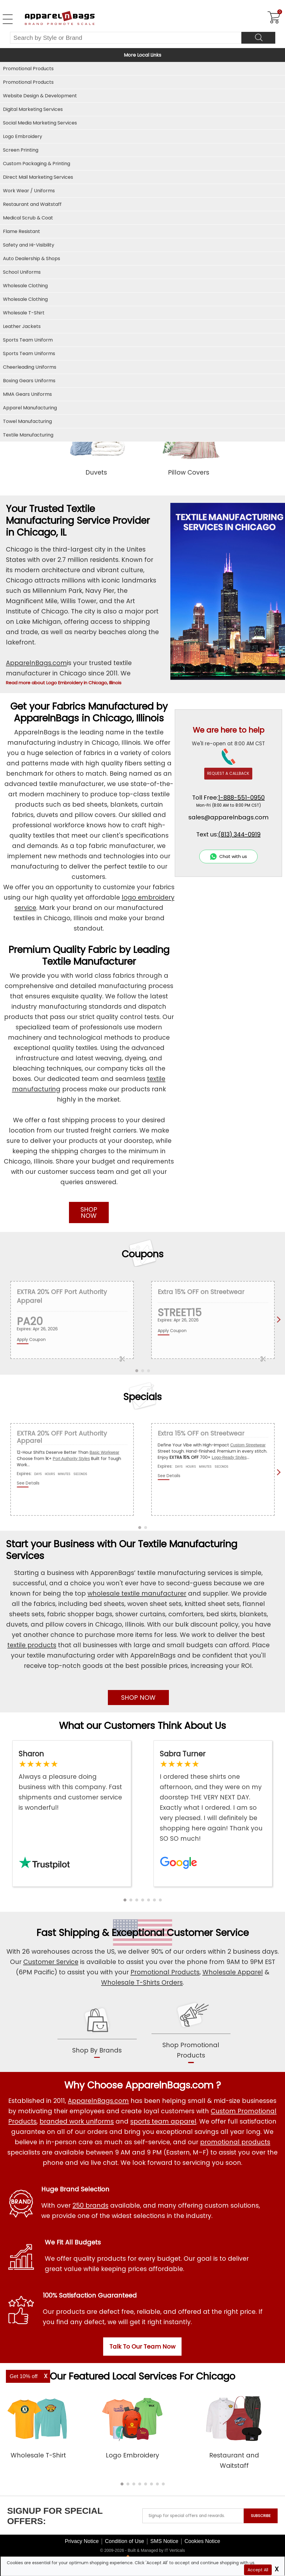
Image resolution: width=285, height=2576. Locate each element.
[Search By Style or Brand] (125, 38)
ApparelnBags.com (36, 663)
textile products (31, 1645)
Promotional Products (28, 82)
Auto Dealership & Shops (31, 258)
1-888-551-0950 (241, 797)
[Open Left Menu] (8, 19)
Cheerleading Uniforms (29, 367)
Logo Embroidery (22, 136)
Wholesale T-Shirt (24, 312)
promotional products (235, 2142)
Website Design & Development (40, 95)
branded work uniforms (76, 2121)
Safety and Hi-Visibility (28, 245)
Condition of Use (124, 2541)
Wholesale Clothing (25, 299)
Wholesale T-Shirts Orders (142, 1982)
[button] (125, 1900)
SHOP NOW (88, 1212)
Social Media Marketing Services (40, 122)
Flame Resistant (21, 231)
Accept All (258, 2570)
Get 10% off (24, 2376)
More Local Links (142, 55)
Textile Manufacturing (28, 434)
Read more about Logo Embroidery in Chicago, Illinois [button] (63, 683)
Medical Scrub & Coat (28, 217)
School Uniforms (22, 272)
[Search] (258, 38)
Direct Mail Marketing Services (38, 177)
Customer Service (208, 1932)
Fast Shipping (68, 1932)
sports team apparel (163, 2121)
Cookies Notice (202, 2541)
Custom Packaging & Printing (36, 163)
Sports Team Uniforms (29, 353)
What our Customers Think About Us (142, 1725)
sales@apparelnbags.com (228, 817)
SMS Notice (164, 2541)
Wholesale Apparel (232, 1972)
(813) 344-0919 (239, 834)
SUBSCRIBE (261, 2515)
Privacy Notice (82, 2541)
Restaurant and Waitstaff (32, 204)
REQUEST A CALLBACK (228, 773)
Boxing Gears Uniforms (29, 380)
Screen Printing (20, 150)
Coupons (143, 1254)
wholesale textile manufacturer (137, 1593)
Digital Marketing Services (33, 109)
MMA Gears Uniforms (27, 394)
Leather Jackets (22, 326)
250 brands (90, 2205)
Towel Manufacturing (27, 421)
